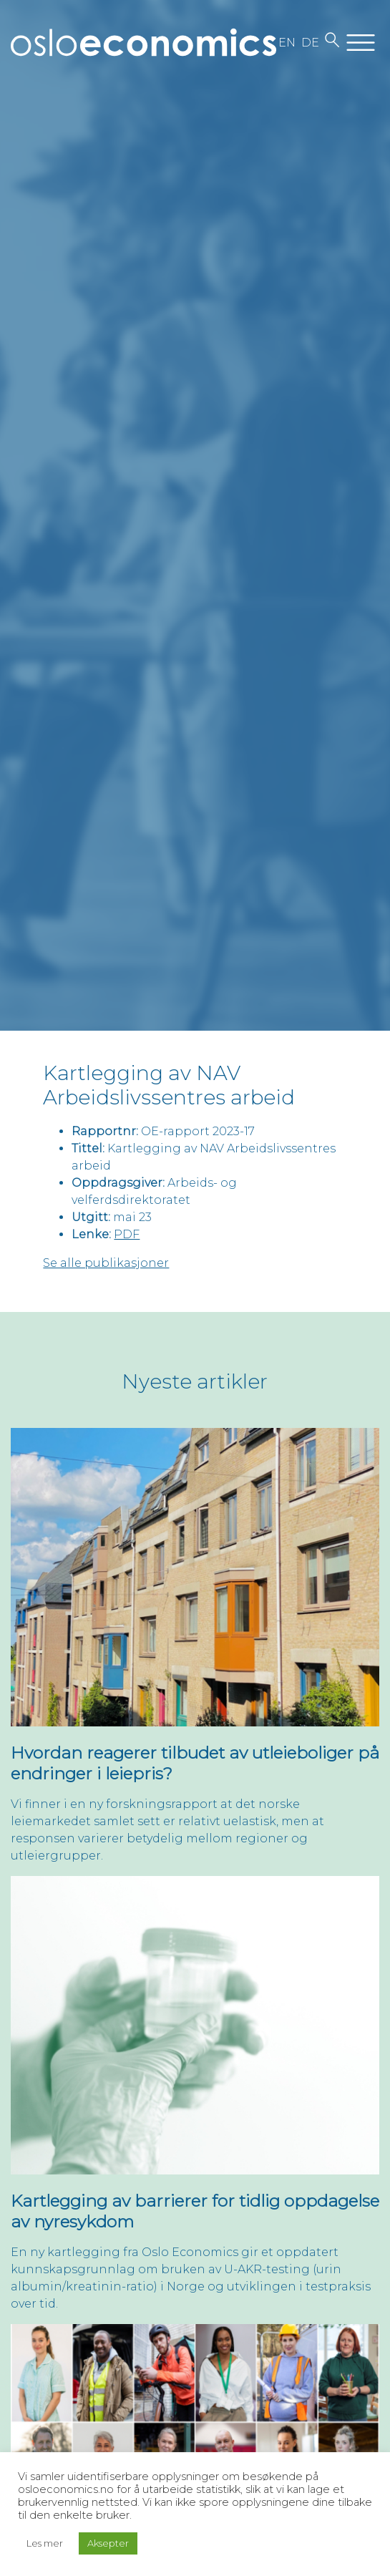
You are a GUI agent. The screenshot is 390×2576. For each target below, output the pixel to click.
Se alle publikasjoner (106, 1263)
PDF (127, 1234)
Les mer (44, 2543)
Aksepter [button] (108, 2543)
